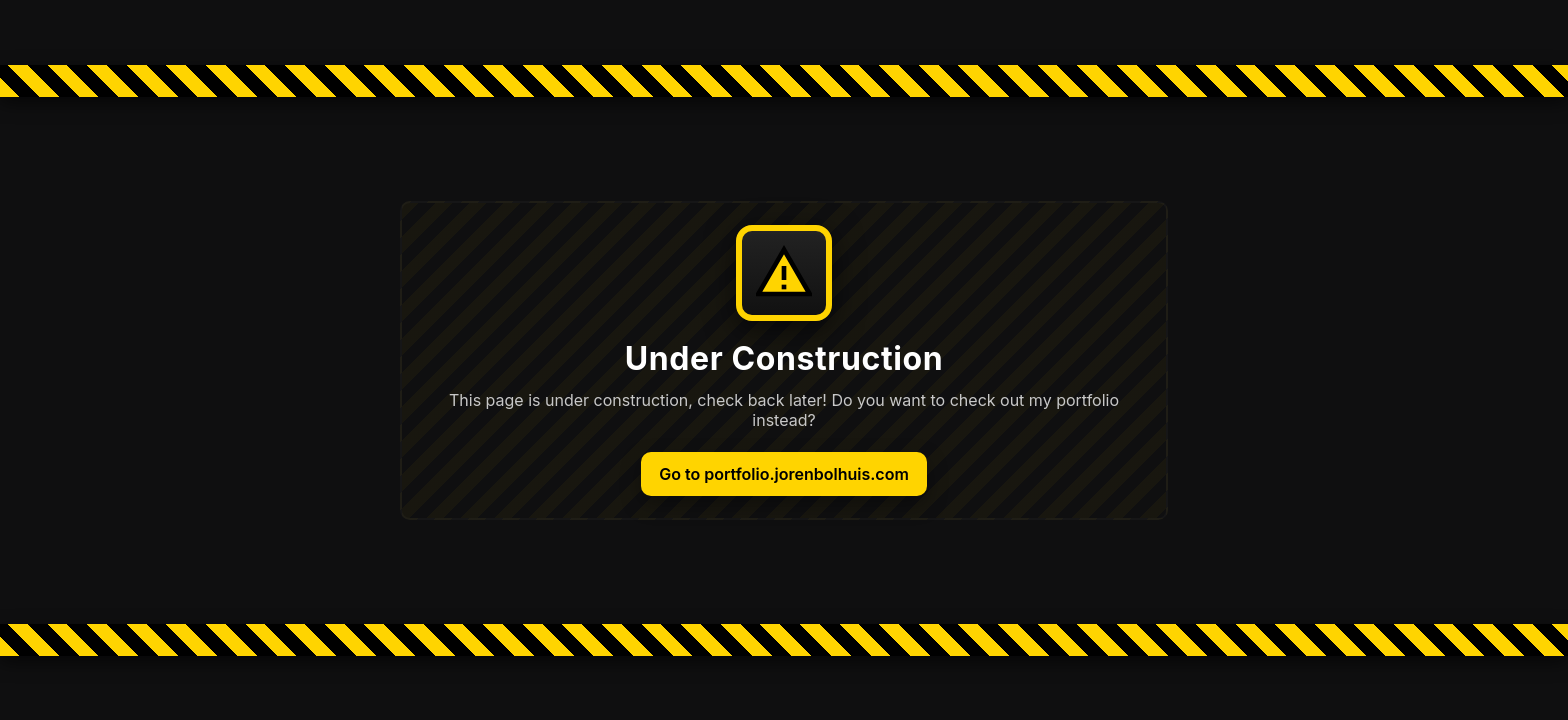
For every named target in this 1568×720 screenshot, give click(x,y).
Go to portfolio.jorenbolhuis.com (784, 474)
